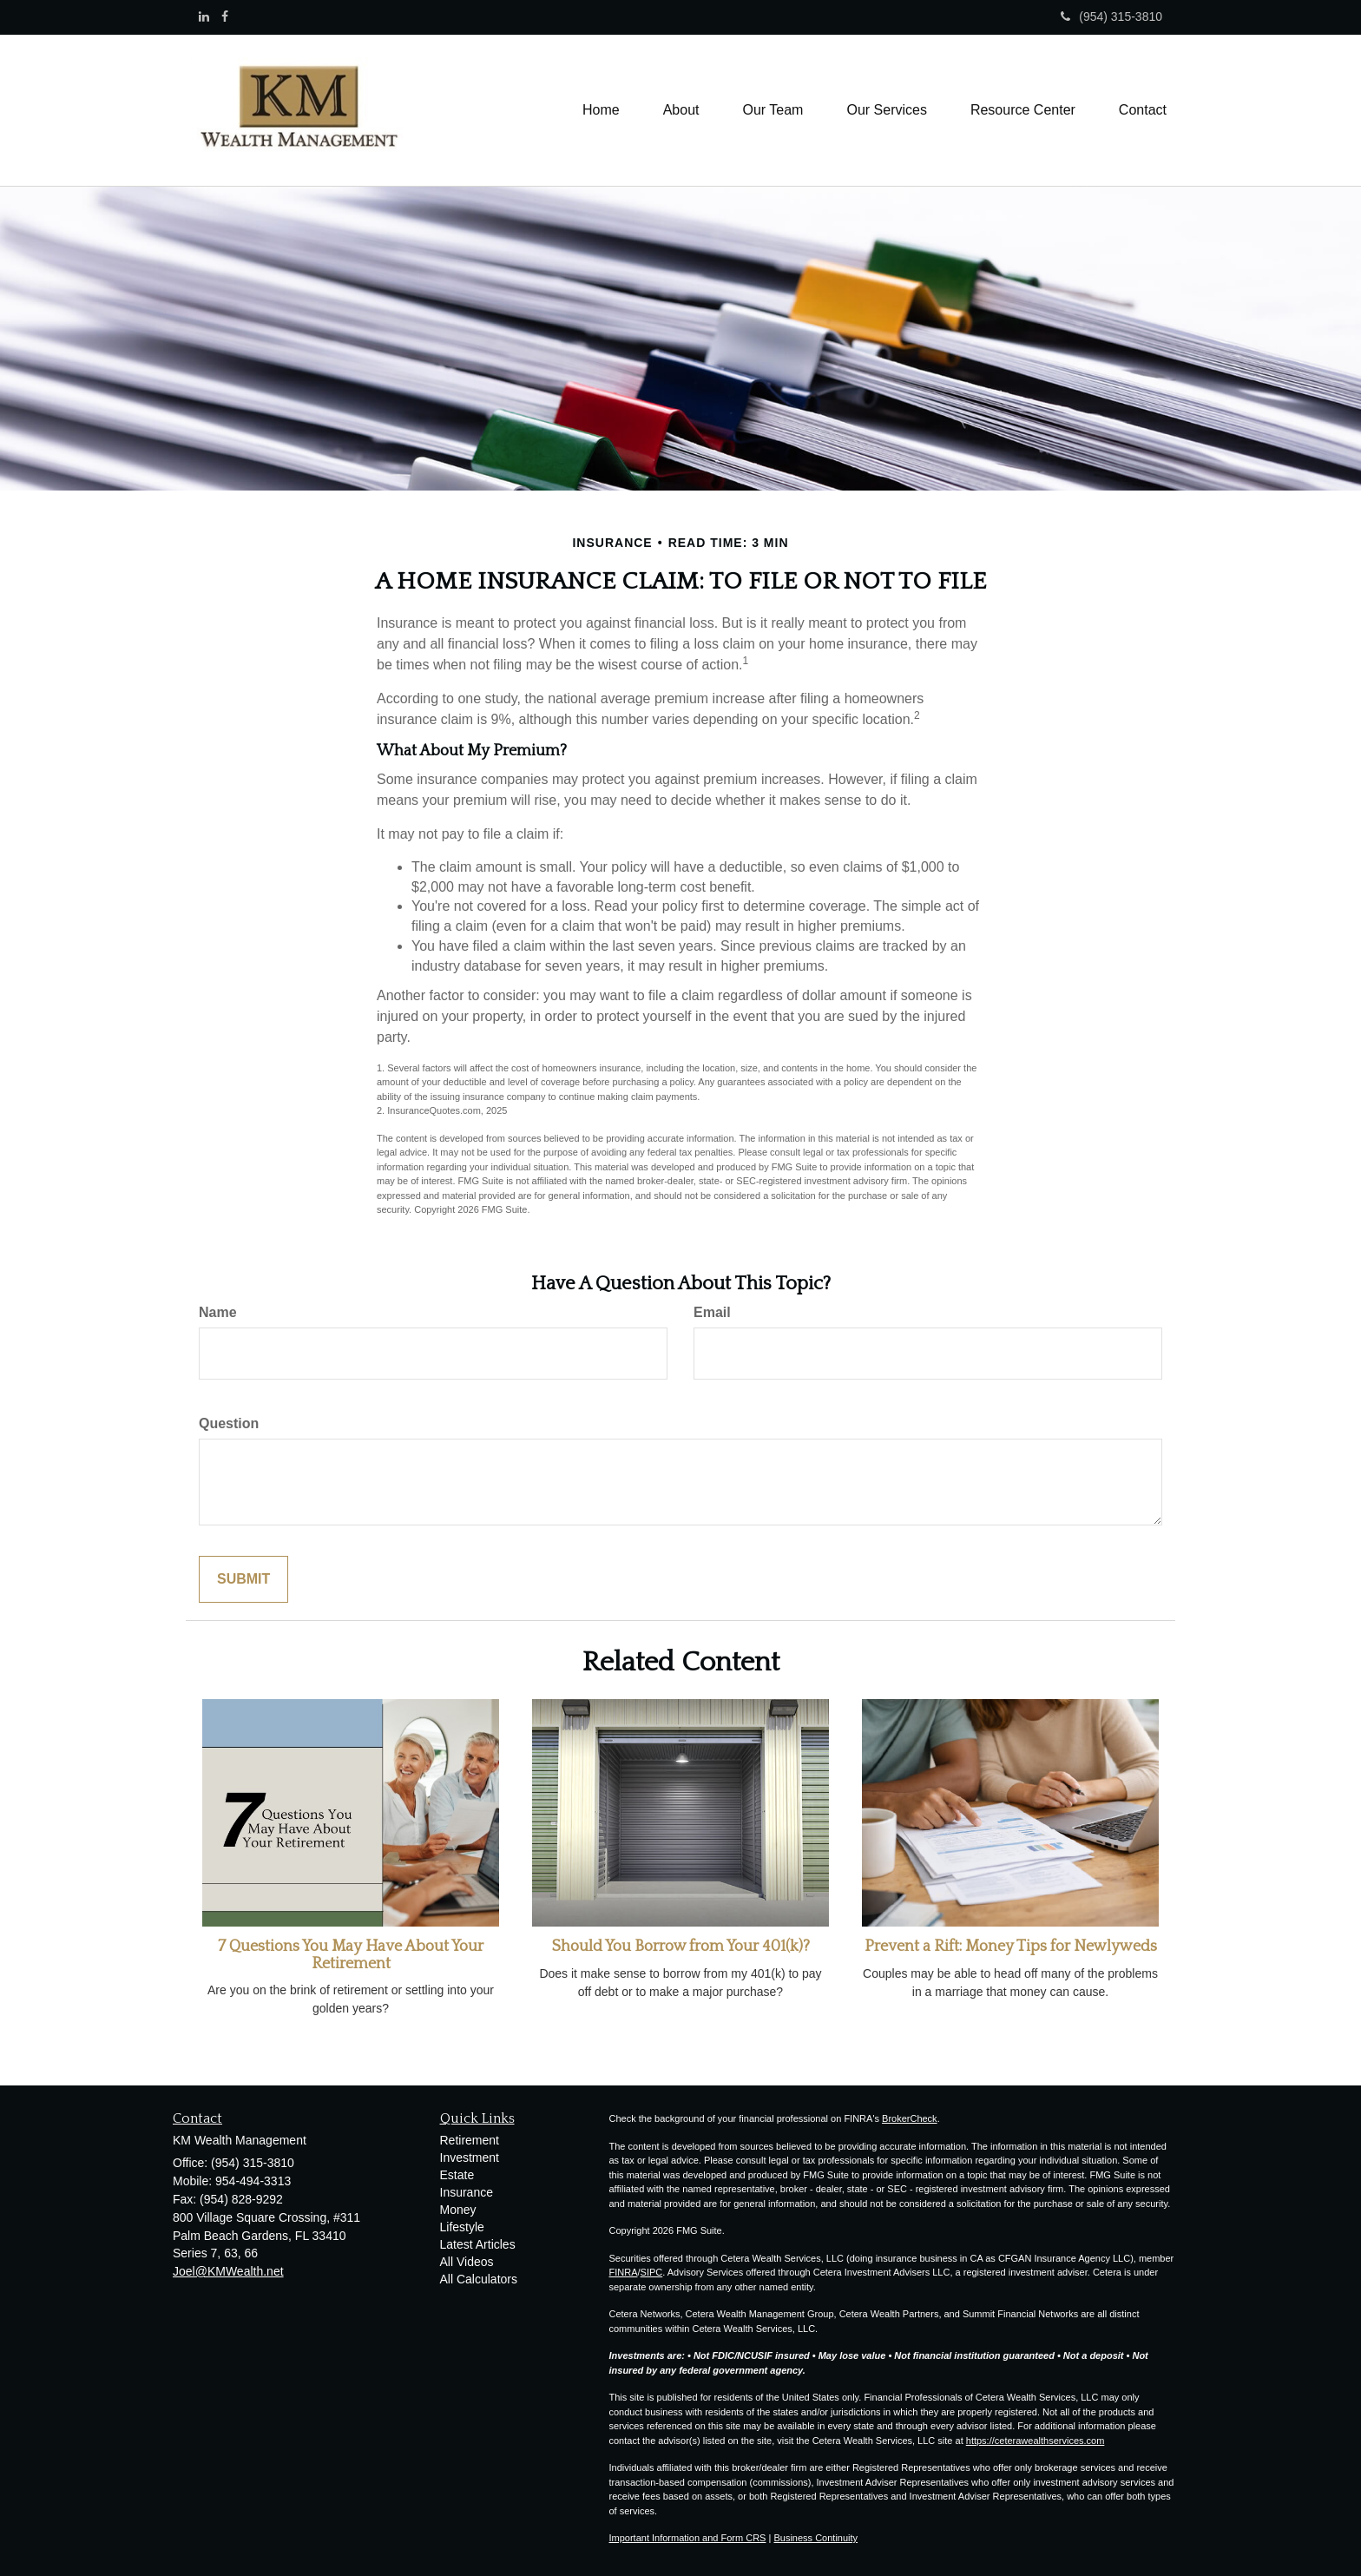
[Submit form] (243, 1580)
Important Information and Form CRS (687, 2538)
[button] (681, 110)
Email (712, 1312)
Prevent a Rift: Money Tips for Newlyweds (1011, 1946)
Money (458, 2210)
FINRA (623, 2272)
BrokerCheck (909, 2118)
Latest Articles (478, 2244)
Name (218, 1312)
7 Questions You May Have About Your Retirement (350, 1955)
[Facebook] (224, 16)
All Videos (467, 2262)
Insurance (466, 2192)
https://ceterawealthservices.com (1035, 2440)
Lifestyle (462, 2227)
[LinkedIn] (204, 16)
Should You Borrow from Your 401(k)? (681, 1946)
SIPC (652, 2272)
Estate (457, 2175)
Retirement (469, 2140)
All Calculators (478, 2279)
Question (229, 1423)
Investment (469, 2157)
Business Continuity (815, 2538)
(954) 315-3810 (1111, 16)
